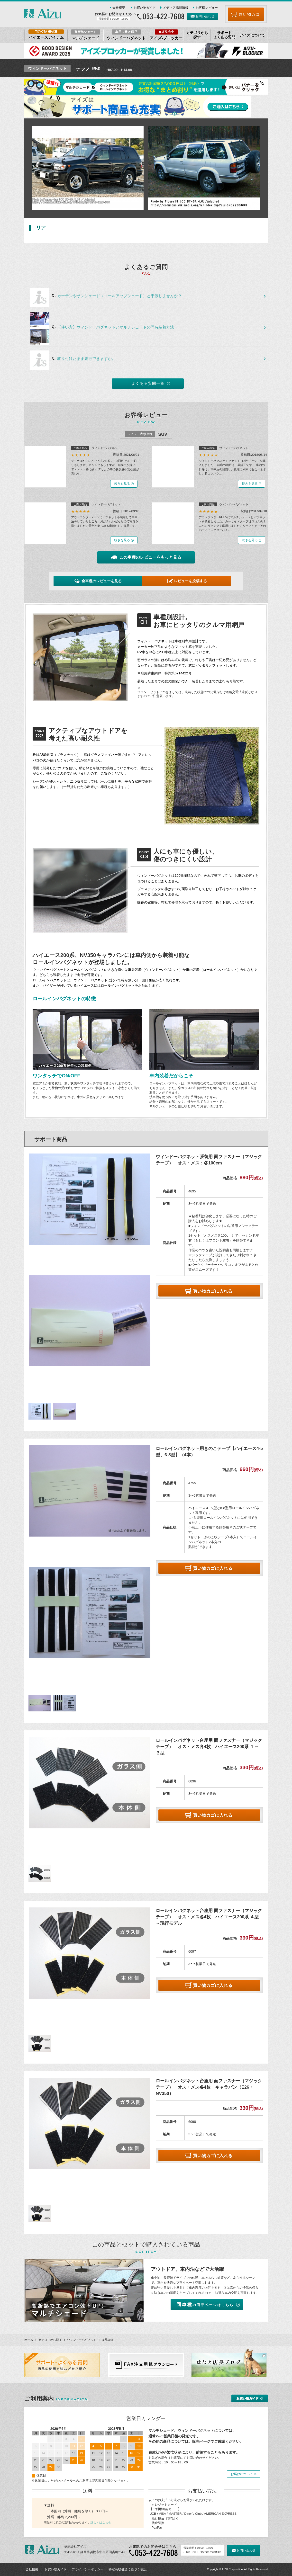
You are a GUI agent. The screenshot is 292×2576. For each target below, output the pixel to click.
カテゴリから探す (50, 2340)
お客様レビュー (207, 7)
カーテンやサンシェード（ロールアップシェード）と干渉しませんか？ (106, 297)
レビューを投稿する (190, 581)
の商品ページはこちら (205, 2304)
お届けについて (242, 2474)
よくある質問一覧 (147, 383)
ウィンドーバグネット (81, 2340)
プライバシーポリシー (87, 2569)
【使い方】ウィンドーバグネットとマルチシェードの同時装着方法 (102, 328)
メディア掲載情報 (175, 7)
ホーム (28, 2340)
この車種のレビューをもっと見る (150, 557)
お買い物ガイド (145, 7)
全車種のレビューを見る (102, 581)
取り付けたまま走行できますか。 (73, 359)
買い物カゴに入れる (212, 1291)
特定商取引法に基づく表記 (127, 2569)
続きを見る (122, 483)
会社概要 (118, 7)
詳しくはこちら (101, 2522)
